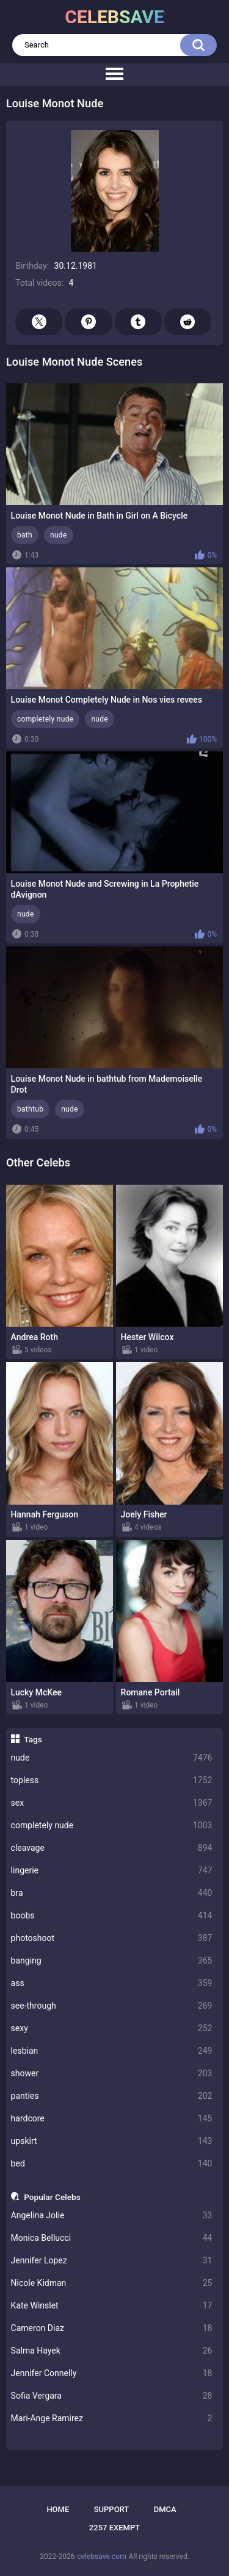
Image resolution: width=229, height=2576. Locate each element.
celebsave (114, 16)
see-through (112, 2006)
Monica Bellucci (112, 2238)
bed (112, 2164)
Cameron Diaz (112, 2328)
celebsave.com (101, 2556)
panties (112, 2096)
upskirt (112, 2141)
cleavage (112, 1848)
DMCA (165, 2509)
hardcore (112, 2118)
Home (57, 2509)
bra (112, 1893)
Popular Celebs (52, 2197)
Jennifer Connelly (112, 2373)
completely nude (112, 1825)
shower (112, 2073)
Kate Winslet (112, 2306)
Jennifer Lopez (112, 2260)
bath (24, 535)
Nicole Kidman (112, 2283)
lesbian (112, 2051)
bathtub (30, 1109)
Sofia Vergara (112, 2396)
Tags (33, 1739)
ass (112, 1983)
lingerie (112, 1870)
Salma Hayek (112, 2351)
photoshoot (112, 1938)
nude (112, 1758)
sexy (112, 2028)
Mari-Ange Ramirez (112, 2418)
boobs (112, 1916)
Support (111, 2509)
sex (112, 1803)
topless (112, 1780)
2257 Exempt (114, 2527)
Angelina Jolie (112, 2215)
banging (112, 1961)
